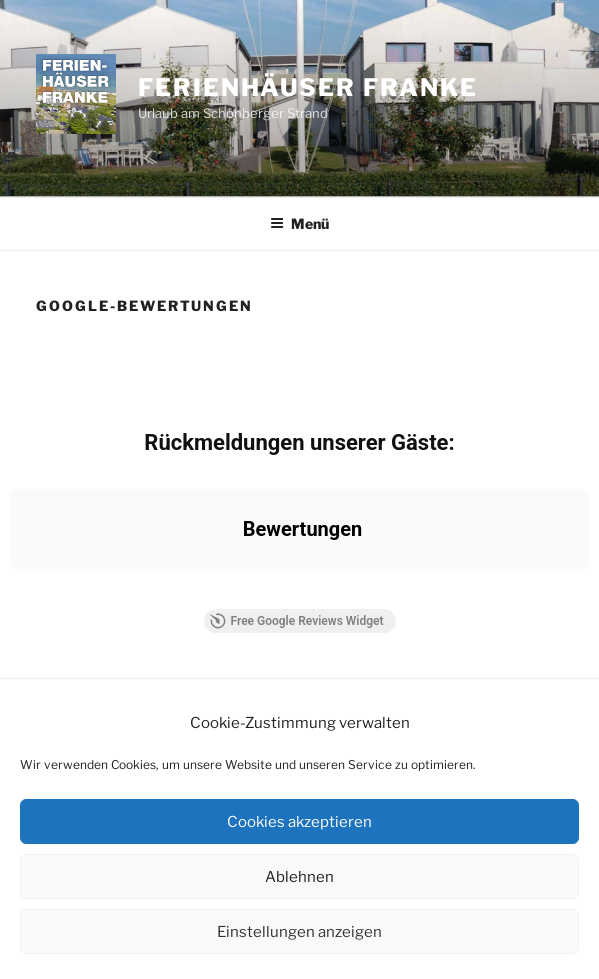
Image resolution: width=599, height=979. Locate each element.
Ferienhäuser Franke (307, 87)
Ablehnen (299, 877)
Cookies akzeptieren (299, 822)
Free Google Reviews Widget (296, 621)
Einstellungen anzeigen (299, 932)
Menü (299, 223)
